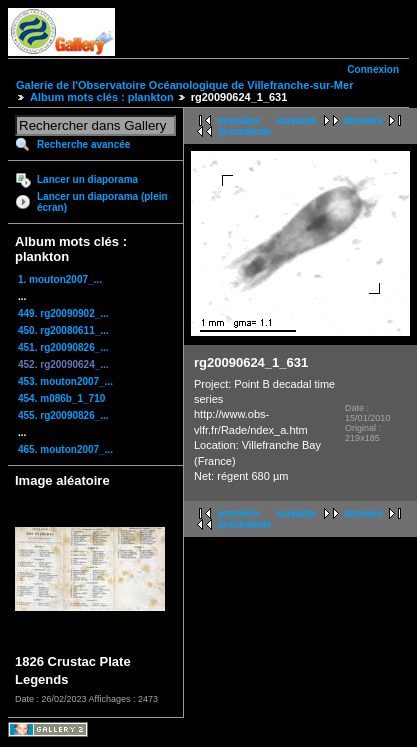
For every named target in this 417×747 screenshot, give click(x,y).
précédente (244, 131)
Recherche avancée (83, 144)
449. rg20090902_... (63, 313)
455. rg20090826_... (63, 415)
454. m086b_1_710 (61, 398)
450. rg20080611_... (63, 330)
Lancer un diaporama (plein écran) (102, 202)
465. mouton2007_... (65, 449)
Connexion (373, 69)
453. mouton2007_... (65, 381)
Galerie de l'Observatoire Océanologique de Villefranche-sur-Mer (184, 85)
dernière (363, 120)
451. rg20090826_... (63, 347)
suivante (296, 120)
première (239, 120)
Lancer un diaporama (87, 179)
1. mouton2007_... (60, 279)
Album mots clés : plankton (102, 97)
